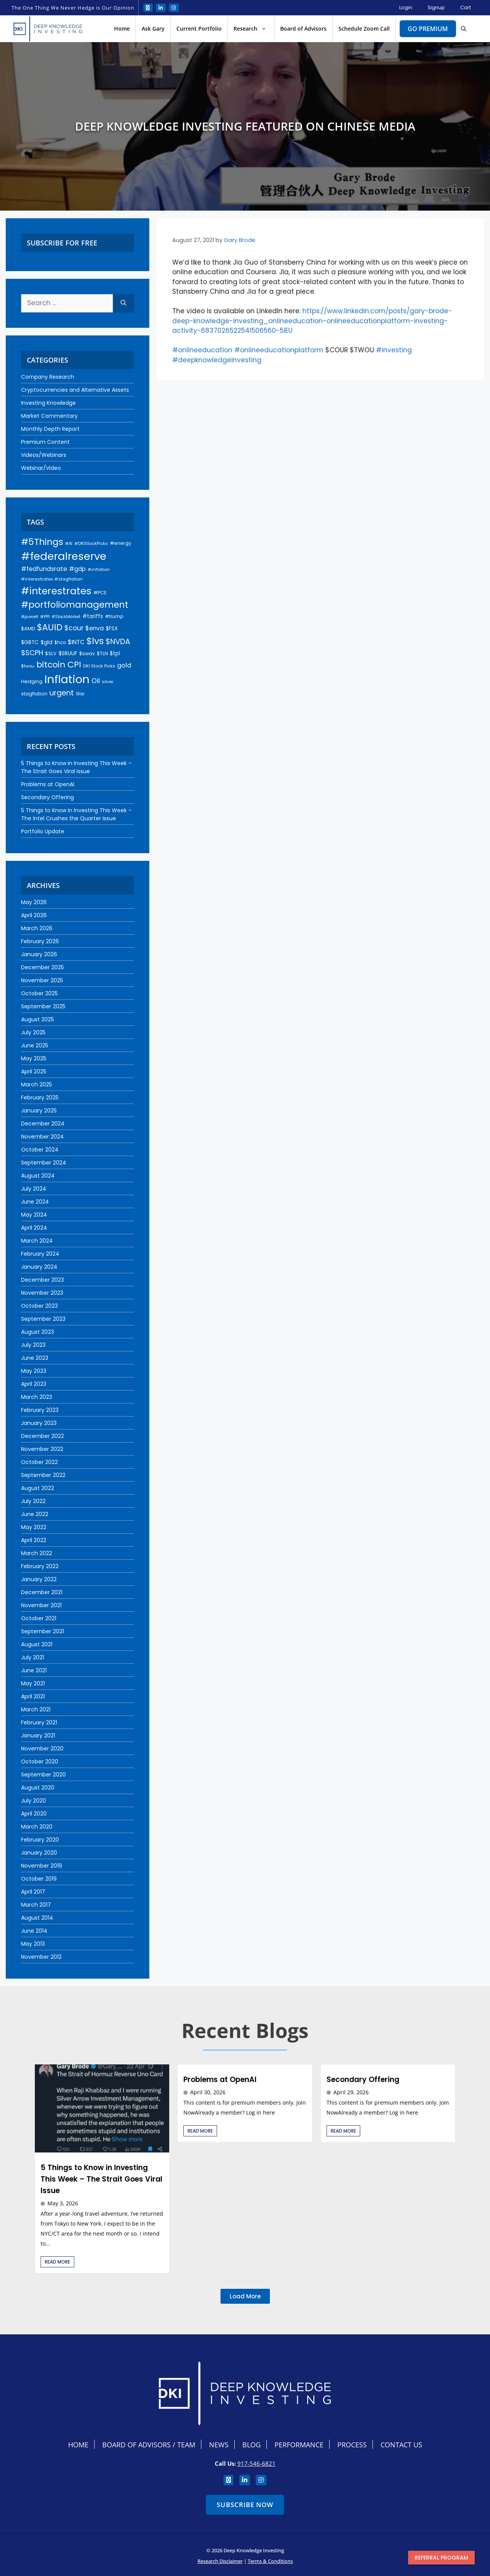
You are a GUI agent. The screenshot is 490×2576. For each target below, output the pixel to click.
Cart (465, 7)
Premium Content (45, 442)
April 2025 (33, 1071)
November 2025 (42, 980)
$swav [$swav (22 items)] (87, 653)
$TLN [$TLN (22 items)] (102, 653)
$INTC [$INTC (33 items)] (76, 642)
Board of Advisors (303, 28)
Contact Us (401, 2444)
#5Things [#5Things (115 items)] (42, 541)
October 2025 (39, 993)
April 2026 (34, 915)
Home (122, 28)
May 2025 (33, 1058)
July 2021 (32, 1657)
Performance (298, 2444)
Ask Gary (153, 28)
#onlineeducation (202, 350)
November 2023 (42, 1293)
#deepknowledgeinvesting (216, 360)
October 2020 (39, 1761)
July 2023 (33, 1345)
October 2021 (38, 1618)
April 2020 (34, 1813)
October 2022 (39, 1462)
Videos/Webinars (43, 455)
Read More (57, 2262)
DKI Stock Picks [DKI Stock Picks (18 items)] (99, 666)
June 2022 (34, 1514)
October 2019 (39, 1879)
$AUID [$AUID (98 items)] (49, 627)
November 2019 (41, 1865)
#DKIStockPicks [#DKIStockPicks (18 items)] (91, 543)
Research (254, 28)
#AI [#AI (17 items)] (68, 543)
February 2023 (40, 1410)
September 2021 (42, 1631)
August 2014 (37, 1918)
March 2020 (36, 1826)
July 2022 (33, 1501)
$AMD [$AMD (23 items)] (28, 628)
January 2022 (39, 1579)
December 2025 (42, 967)
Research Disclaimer (220, 2561)
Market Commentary (49, 416)
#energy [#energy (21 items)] (120, 543)
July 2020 (33, 1800)
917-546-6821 (256, 2463)
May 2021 (33, 1683)
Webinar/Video (41, 468)
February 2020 (40, 1839)
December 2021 (41, 1592)
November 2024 (42, 1136)
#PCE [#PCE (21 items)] (99, 592)
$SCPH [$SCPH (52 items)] (32, 652)
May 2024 (34, 1214)
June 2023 (34, 1358)
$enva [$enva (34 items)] (94, 628)
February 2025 (40, 1097)
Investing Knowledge (48, 403)
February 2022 (40, 1566)
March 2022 (36, 1553)
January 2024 (39, 1267)
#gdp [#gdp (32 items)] (77, 569)
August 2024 (38, 1175)
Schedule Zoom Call (364, 28)
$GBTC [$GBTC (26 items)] (30, 642)
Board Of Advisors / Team (148, 2444)
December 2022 (42, 1436)
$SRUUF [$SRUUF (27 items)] (68, 653)
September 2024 (43, 1162)
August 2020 (37, 1787)
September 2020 (43, 1774)
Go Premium (428, 29)
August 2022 (37, 1488)
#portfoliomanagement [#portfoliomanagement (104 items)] (74, 605)
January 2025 (39, 1110)
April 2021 (33, 1696)
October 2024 (40, 1149)
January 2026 (39, 954)
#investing (394, 350)
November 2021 (41, 1605)
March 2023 (36, 1397)
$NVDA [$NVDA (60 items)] (118, 641)
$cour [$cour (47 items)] (73, 628)
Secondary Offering (47, 797)
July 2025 (33, 1032)
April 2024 (34, 1228)
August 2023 (37, 1332)
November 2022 (42, 1449)
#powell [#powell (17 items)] (29, 616)
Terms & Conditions (270, 2561)
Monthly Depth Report (50, 429)
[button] (463, 28)
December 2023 (42, 1280)
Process (352, 2444)
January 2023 (39, 1423)
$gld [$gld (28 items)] (46, 642)
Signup (436, 7)
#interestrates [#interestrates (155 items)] (56, 591)
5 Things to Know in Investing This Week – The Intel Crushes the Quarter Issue (76, 814)
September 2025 (43, 1006)
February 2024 (40, 1254)
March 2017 (36, 1905)
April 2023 (33, 1384)
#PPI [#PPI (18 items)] (45, 616)
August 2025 (37, 1019)
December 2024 (43, 1123)
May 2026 (34, 902)
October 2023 (39, 1306)
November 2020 (42, 1748)
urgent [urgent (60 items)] (61, 693)
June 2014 (34, 1931)
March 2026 (36, 928)
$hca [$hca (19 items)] (60, 643)
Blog (251, 2444)
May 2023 (33, 1371)
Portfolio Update (42, 831)
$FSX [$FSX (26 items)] (112, 628)
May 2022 (33, 1527)
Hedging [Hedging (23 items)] (31, 681)
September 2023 (43, 1319)
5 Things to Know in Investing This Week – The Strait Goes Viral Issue (76, 767)
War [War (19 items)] (80, 694)
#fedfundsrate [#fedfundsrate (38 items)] (44, 568)
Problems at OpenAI (47, 784)
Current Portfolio (199, 28)
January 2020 (39, 1852)
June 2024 (35, 1201)
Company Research (47, 377)
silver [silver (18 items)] (107, 682)
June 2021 (34, 1670)
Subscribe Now (245, 2504)
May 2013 (33, 1944)
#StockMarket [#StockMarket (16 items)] (66, 617)
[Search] (123, 303)
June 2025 (34, 1045)
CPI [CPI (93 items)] (74, 665)
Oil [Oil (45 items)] (95, 680)
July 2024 (33, 1188)
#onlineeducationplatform (278, 350)
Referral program (441, 2557)
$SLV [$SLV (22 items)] (51, 653)
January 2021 (38, 1735)
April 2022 (33, 1540)
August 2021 (36, 1644)
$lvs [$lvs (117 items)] (95, 641)
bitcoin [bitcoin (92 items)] (50, 665)
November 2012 (41, 1957)
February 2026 (40, 941)
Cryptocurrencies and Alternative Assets (75, 390)
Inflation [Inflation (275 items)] (67, 679)
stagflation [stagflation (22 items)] (34, 693)
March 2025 (36, 1084)
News (219, 2444)
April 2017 (33, 1892)
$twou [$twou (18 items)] (27, 666)
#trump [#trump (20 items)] (114, 616)
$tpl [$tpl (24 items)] (115, 653)
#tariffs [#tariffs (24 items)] (92, 616)
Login (405, 7)
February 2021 (39, 1722)
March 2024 (37, 1241)
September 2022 (43, 1475)
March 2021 (36, 1709)
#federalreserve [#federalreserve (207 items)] (63, 556)
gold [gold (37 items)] (124, 665)
